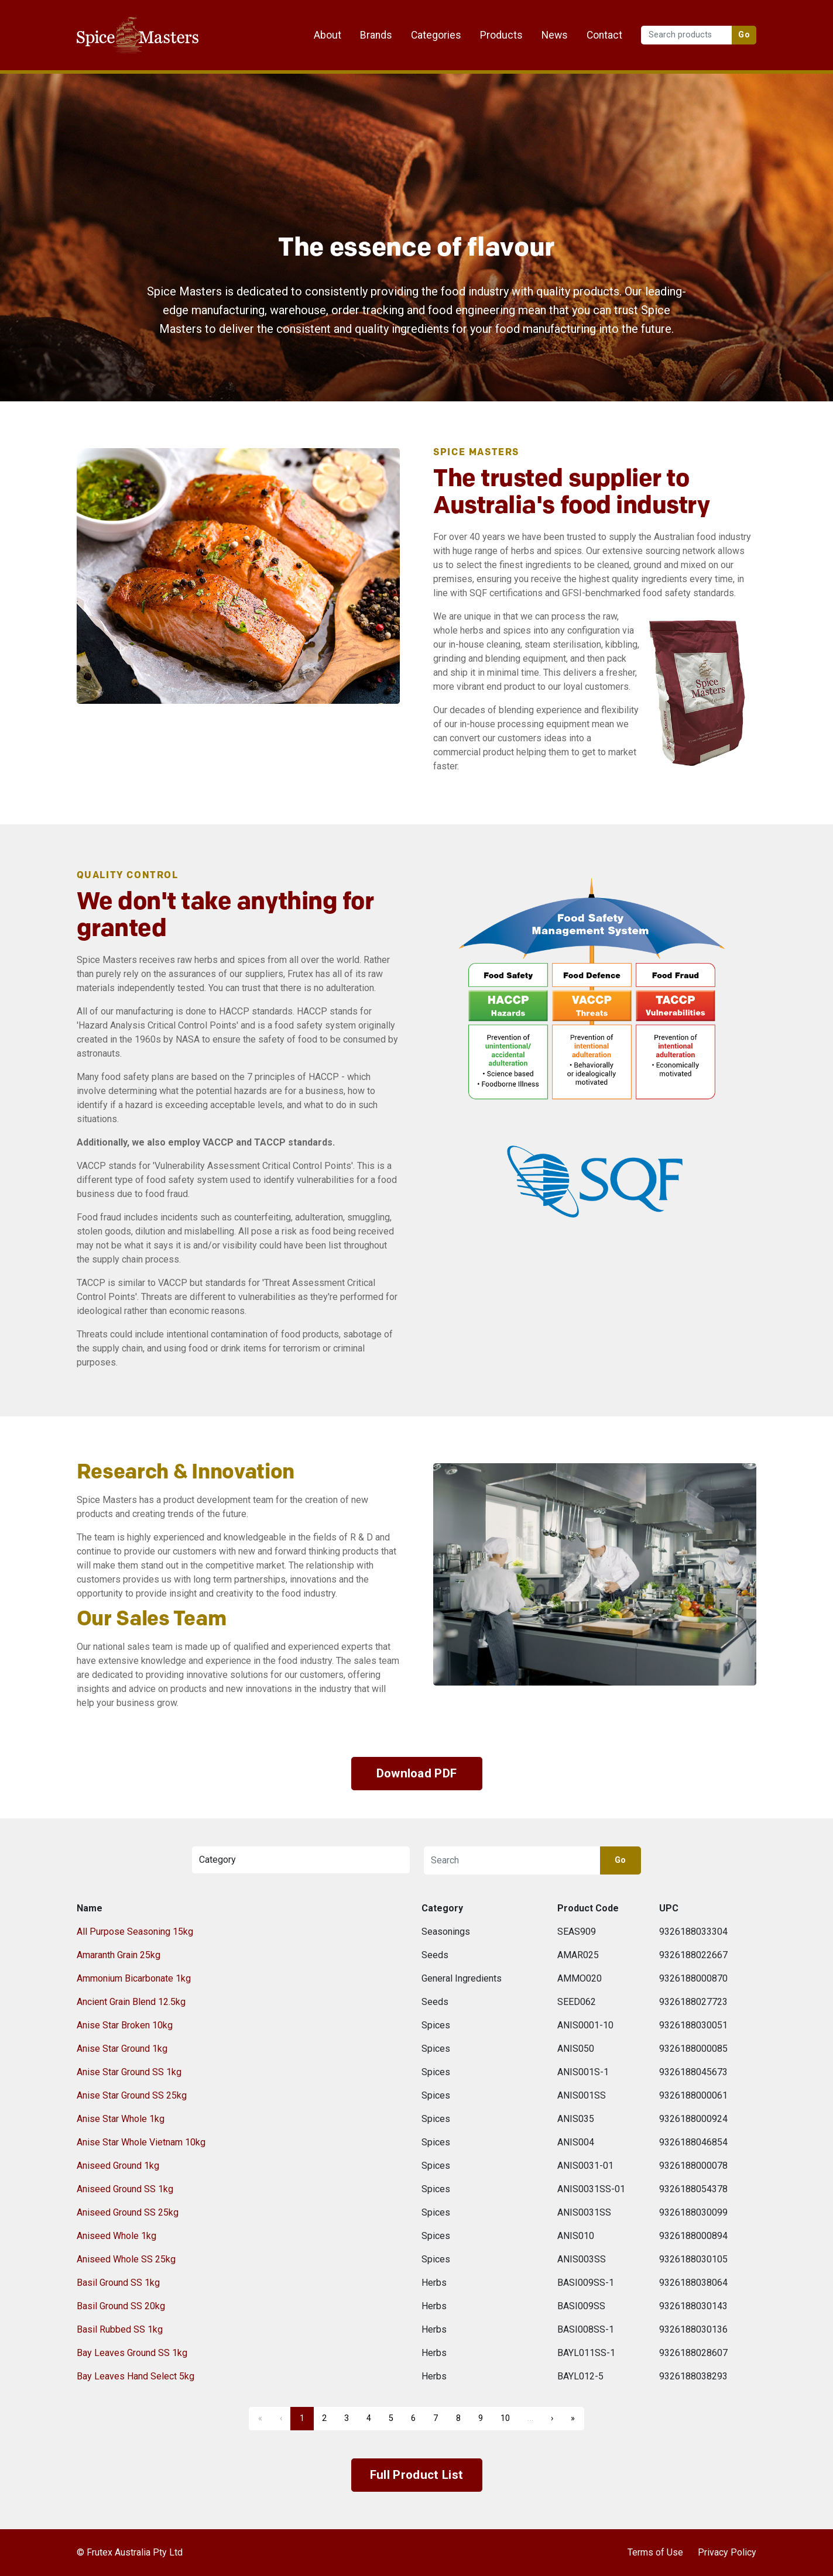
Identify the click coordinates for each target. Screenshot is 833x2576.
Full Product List (416, 2475)
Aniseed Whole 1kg (116, 2235)
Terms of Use (655, 2552)
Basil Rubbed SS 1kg (120, 2329)
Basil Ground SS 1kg (118, 2282)
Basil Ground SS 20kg (121, 2306)
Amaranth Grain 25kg (118, 1955)
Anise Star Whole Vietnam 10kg (141, 2142)
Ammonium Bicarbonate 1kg (134, 1978)
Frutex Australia (117, 19)
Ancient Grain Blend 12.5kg (131, 2001)
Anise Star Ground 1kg (122, 2048)
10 (505, 2418)
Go (744, 35)
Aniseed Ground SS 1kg (125, 2189)
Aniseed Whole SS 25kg (126, 2259)
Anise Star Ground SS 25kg (132, 2095)
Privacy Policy (727, 2552)
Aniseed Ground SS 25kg (128, 2212)
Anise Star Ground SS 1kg (129, 2072)
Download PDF (416, 1773)
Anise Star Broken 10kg (125, 2025)
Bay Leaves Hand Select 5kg (135, 2376)
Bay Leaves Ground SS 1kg (132, 2352)
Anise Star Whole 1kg (120, 2118)
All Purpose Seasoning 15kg (135, 1931)
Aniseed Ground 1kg (118, 2165)
